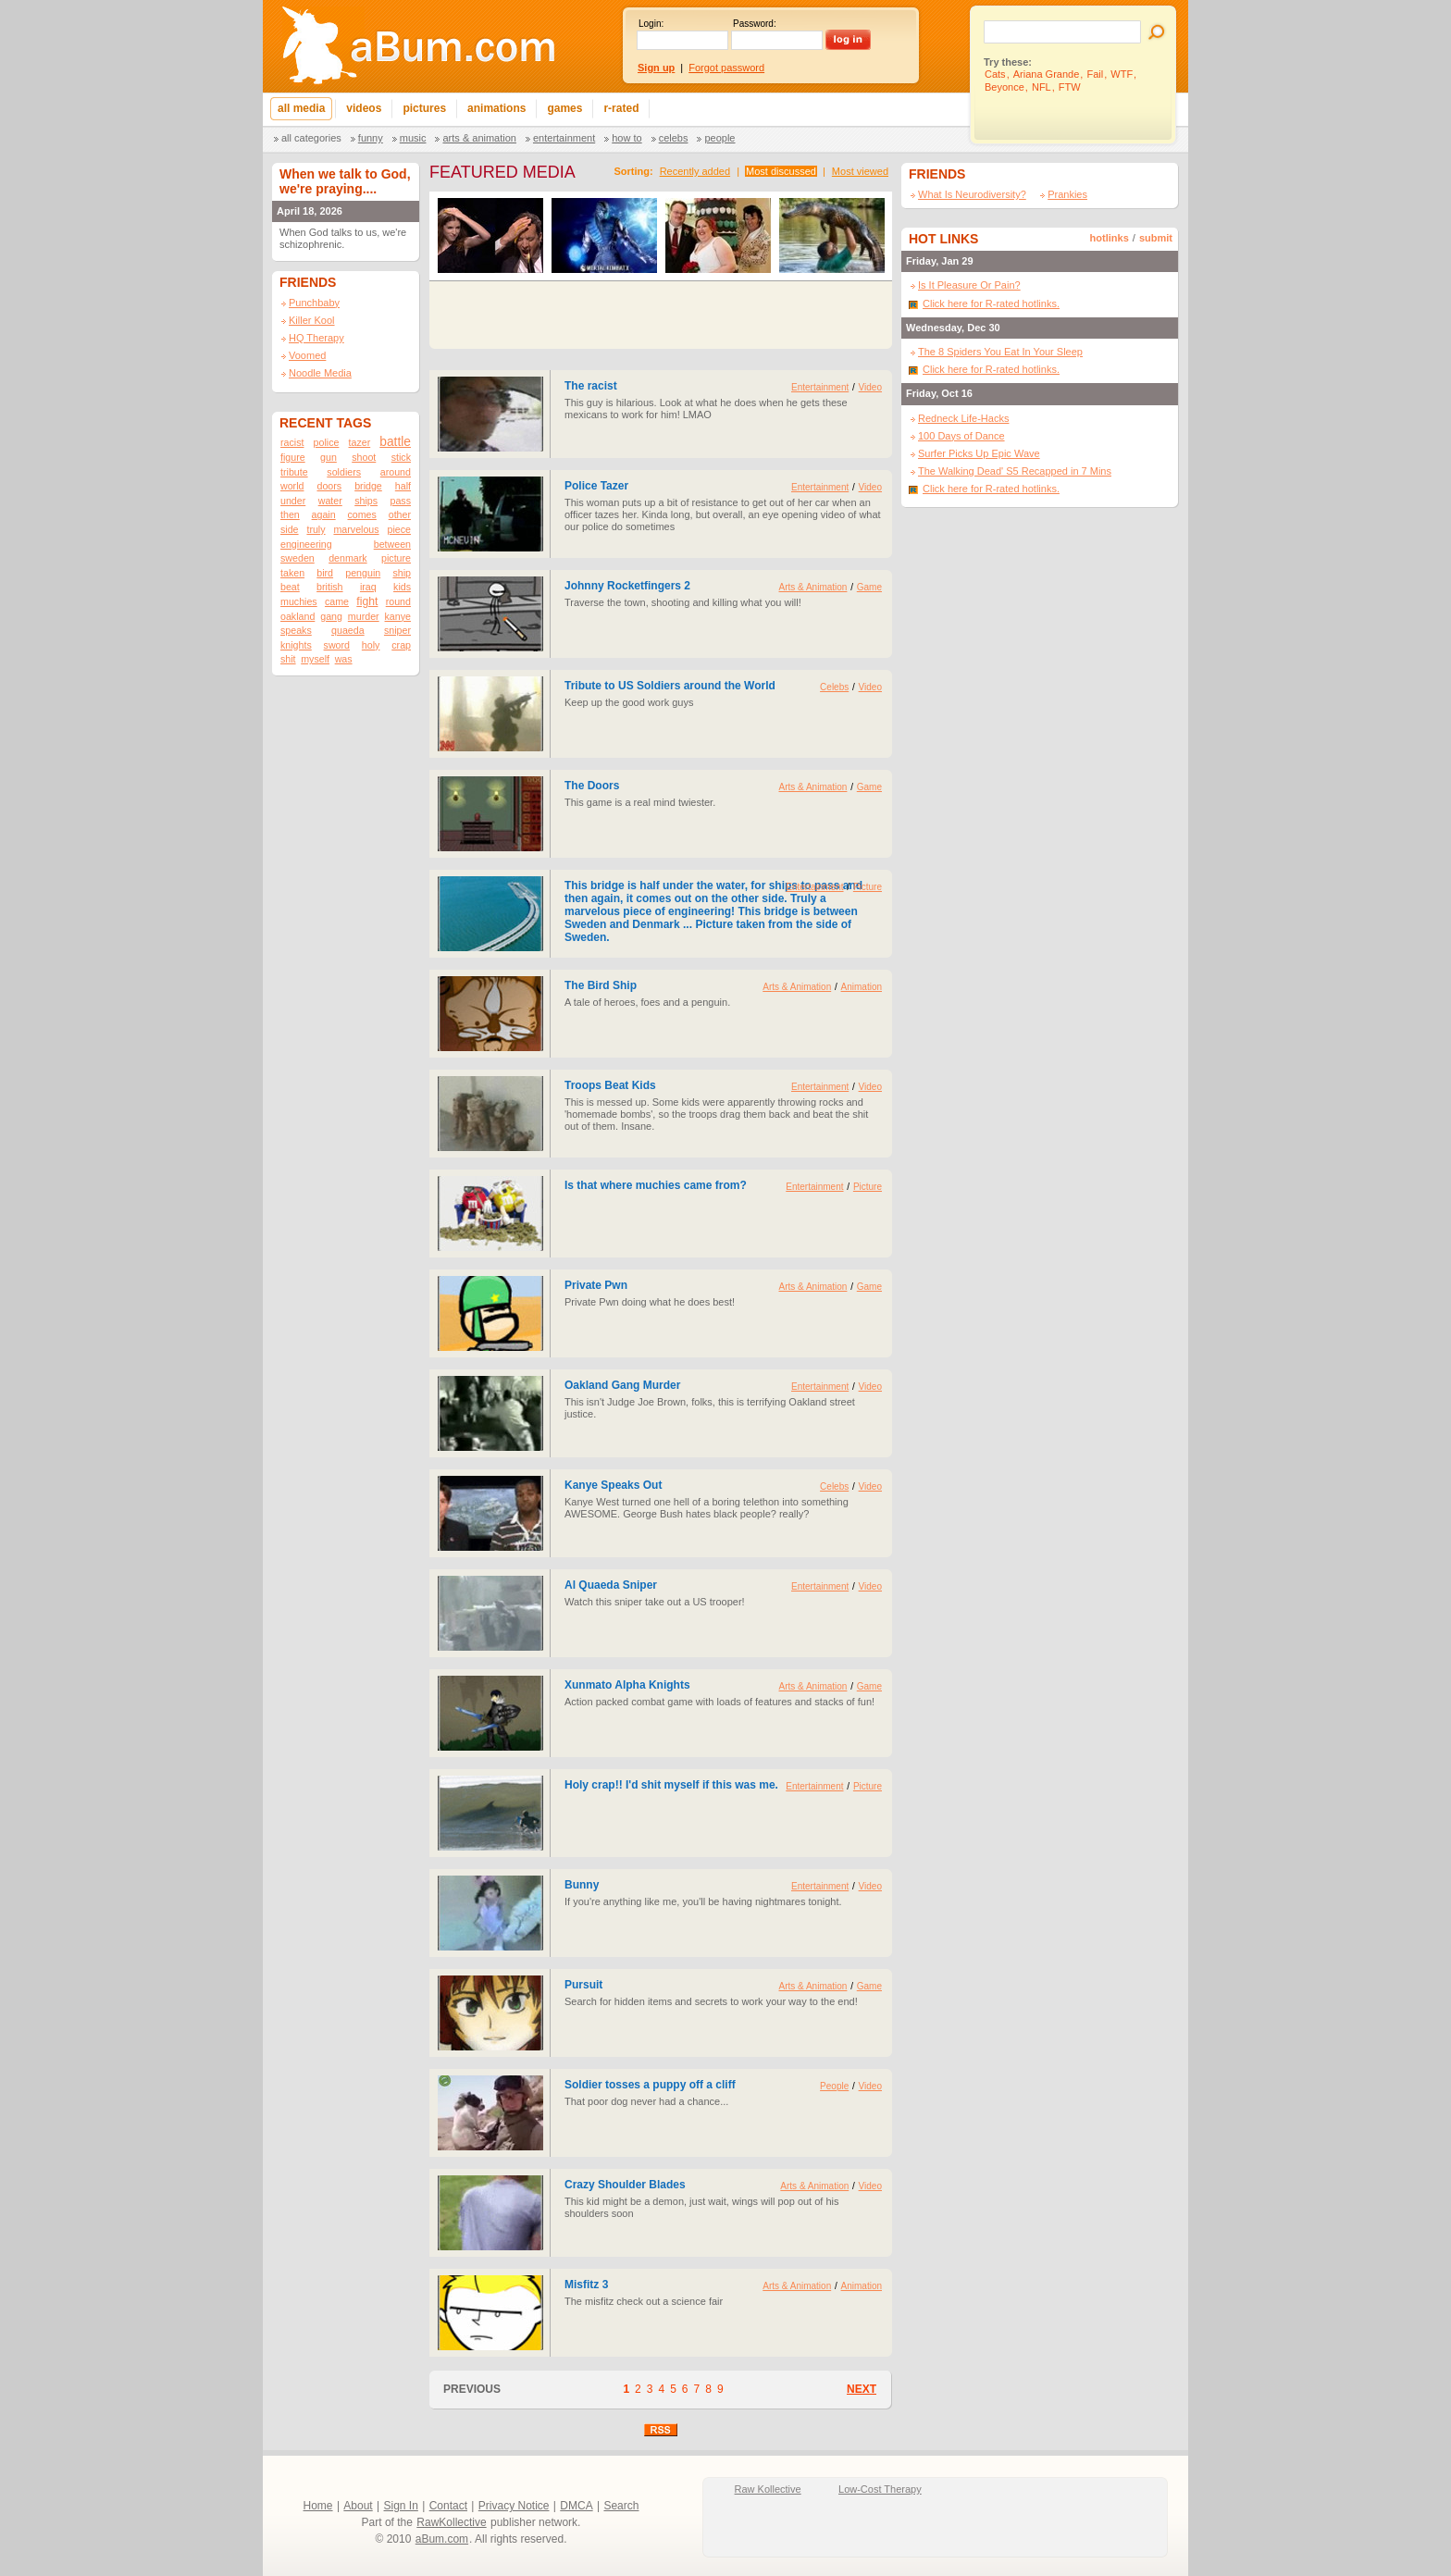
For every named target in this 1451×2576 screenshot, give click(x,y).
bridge (368, 485)
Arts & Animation (478, 137)
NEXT (861, 2389)
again (324, 514)
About (357, 2505)
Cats (995, 74)
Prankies (1067, 194)
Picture (867, 887)
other (400, 514)
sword (337, 644)
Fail (1094, 74)
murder (363, 616)
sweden (297, 558)
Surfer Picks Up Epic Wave (979, 453)
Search (621, 2505)
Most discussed (781, 171)
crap (401, 644)
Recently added (695, 171)
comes (361, 514)
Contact (448, 2505)
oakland (297, 616)
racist (292, 442)
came (337, 601)
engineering (306, 544)
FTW (1070, 87)
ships (366, 500)
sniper (397, 630)
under (292, 500)
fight (367, 601)
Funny (370, 137)
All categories (311, 137)
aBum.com (441, 2539)
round (398, 601)
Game (869, 587)
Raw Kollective (768, 2489)
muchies (298, 601)
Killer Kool (312, 320)
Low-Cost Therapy (880, 2489)
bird (324, 572)
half (403, 485)
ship (401, 572)
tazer (360, 442)
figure (292, 457)
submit (1155, 237)
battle (395, 442)
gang (331, 616)
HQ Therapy (316, 337)
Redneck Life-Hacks (963, 418)
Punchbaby (314, 302)
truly (315, 529)
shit (288, 658)
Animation (861, 987)
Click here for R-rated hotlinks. (991, 303)
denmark (347, 558)
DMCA (576, 2505)
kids (402, 586)
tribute (294, 471)
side (289, 529)
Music (413, 137)
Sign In (401, 2505)
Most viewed (860, 171)
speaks (296, 630)
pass (400, 500)
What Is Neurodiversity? (972, 194)
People (719, 137)
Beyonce (1004, 87)
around (395, 471)
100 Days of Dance (961, 435)
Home (318, 2505)
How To (626, 137)
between (392, 544)
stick (401, 457)
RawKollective (451, 2522)
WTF (1121, 74)
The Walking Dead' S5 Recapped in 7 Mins (1014, 471)
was (344, 658)
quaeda (348, 630)
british (329, 586)
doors (328, 485)
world (292, 485)
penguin (362, 572)
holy (371, 644)
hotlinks (1109, 237)
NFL (1041, 87)
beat (290, 586)
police (327, 442)
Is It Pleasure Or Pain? (969, 285)
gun (328, 457)
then (290, 514)
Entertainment (564, 137)
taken (292, 572)
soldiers (344, 471)
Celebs (673, 137)
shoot (364, 457)
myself (315, 658)
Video (870, 387)
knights (296, 644)
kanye (398, 616)
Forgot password (726, 67)
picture (396, 558)
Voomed (307, 355)
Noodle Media (320, 372)
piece (398, 529)
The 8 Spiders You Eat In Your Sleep (1000, 351)
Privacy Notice (514, 2505)
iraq (368, 586)
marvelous (355, 529)
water (330, 500)
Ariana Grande (1046, 74)
